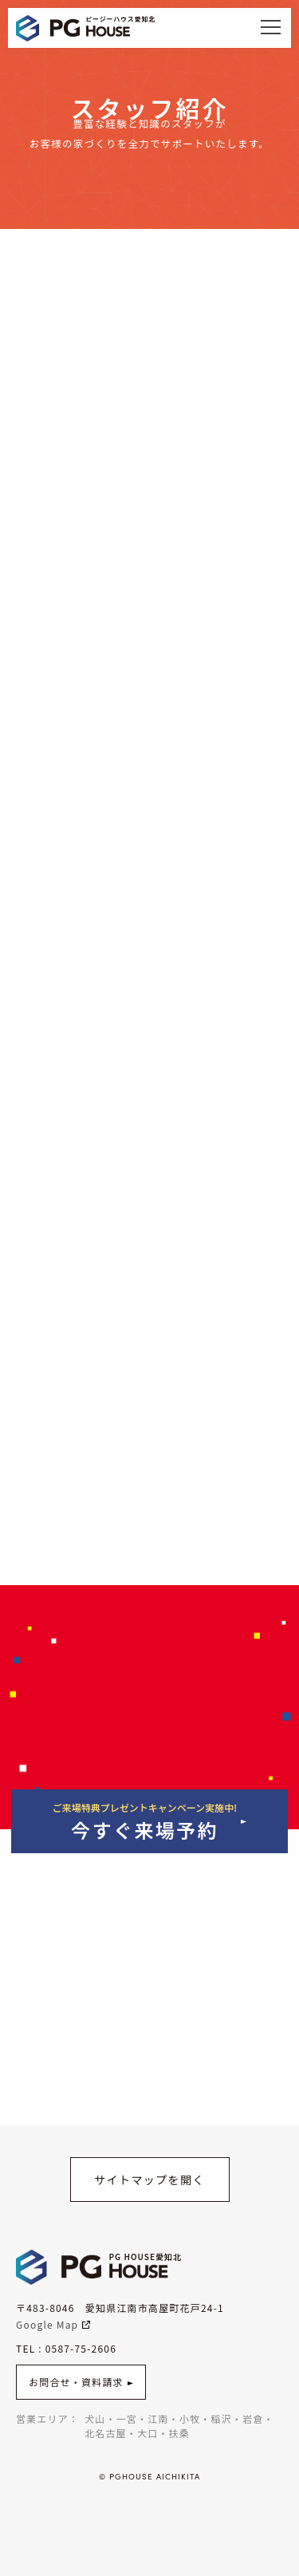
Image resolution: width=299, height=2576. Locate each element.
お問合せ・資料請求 (81, 2382)
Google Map (53, 2324)
